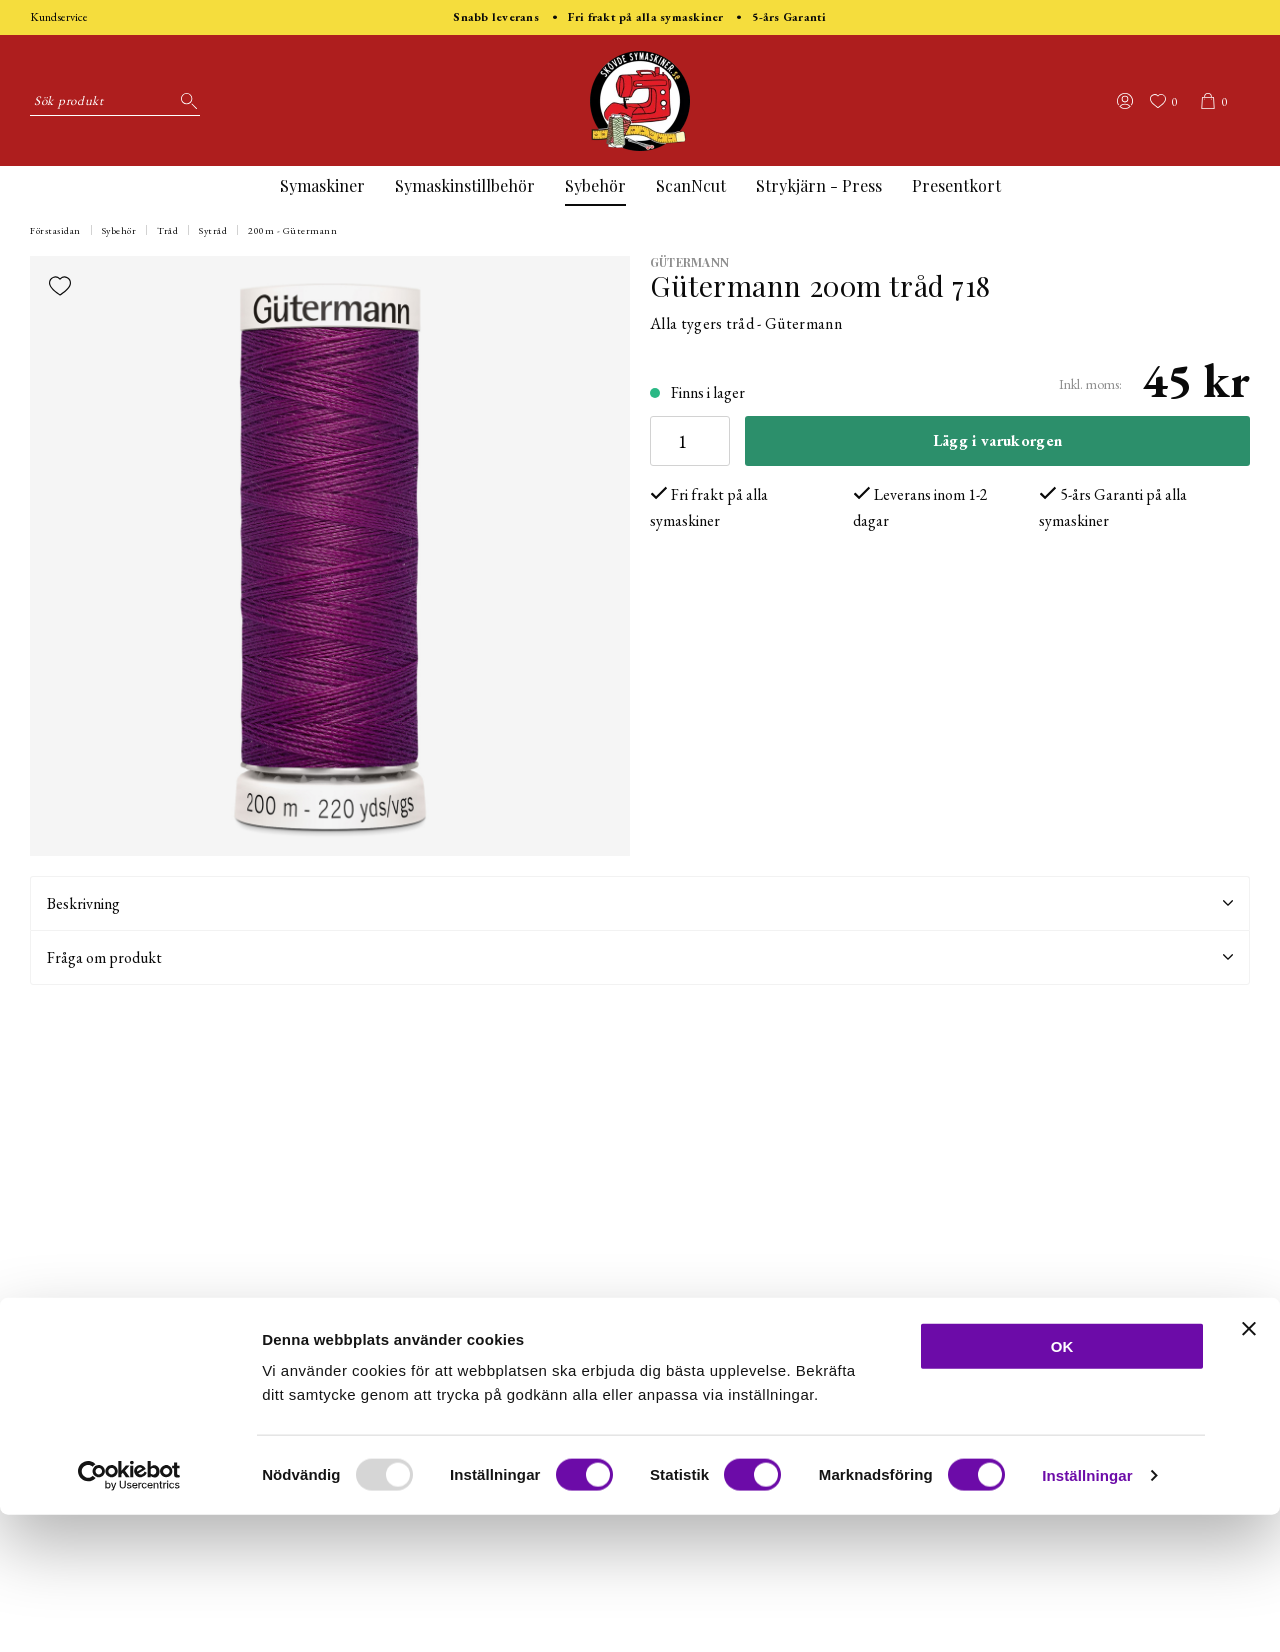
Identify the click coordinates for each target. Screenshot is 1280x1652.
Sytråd (213, 230)
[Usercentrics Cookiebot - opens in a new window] (129, 1613)
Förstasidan (55, 230)
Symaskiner (322, 185)
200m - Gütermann (292, 230)
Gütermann (689, 262)
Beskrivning (640, 903)
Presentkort (956, 185)
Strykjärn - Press (819, 185)
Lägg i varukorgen (997, 440)
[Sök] (185, 101)
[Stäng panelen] (1249, 1466)
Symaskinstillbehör (465, 185)
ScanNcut (691, 185)
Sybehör (595, 185)
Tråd (167, 230)
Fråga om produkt (640, 957)
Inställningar (1087, 1612)
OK (1062, 1483)
